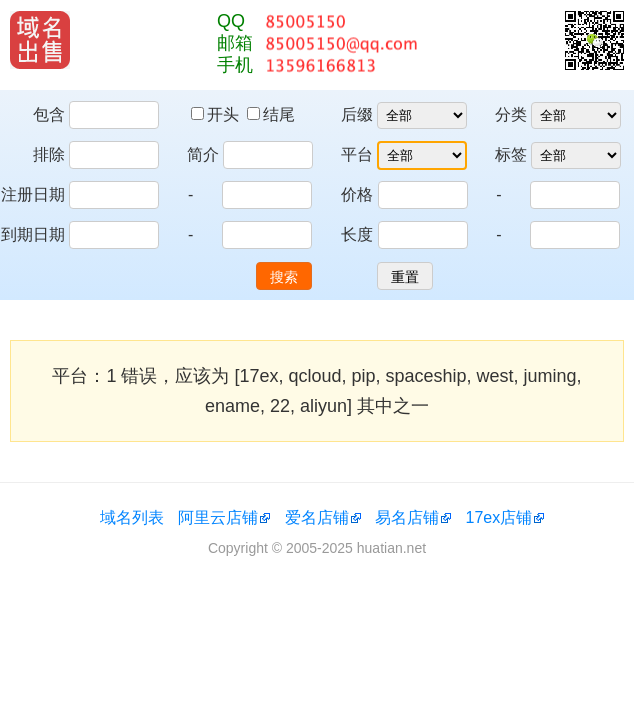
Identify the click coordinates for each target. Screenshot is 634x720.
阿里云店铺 (218, 517)
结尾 (271, 114)
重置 (405, 277)
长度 (357, 234)
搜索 (284, 277)
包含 (49, 114)
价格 (357, 194)
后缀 (357, 114)
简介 (203, 154)
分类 (511, 114)
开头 (217, 114)
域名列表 (132, 517)
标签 (511, 154)
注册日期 (33, 194)
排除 (49, 154)
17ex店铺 (499, 517)
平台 (357, 154)
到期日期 (33, 234)
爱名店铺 (317, 517)
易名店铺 (407, 517)
